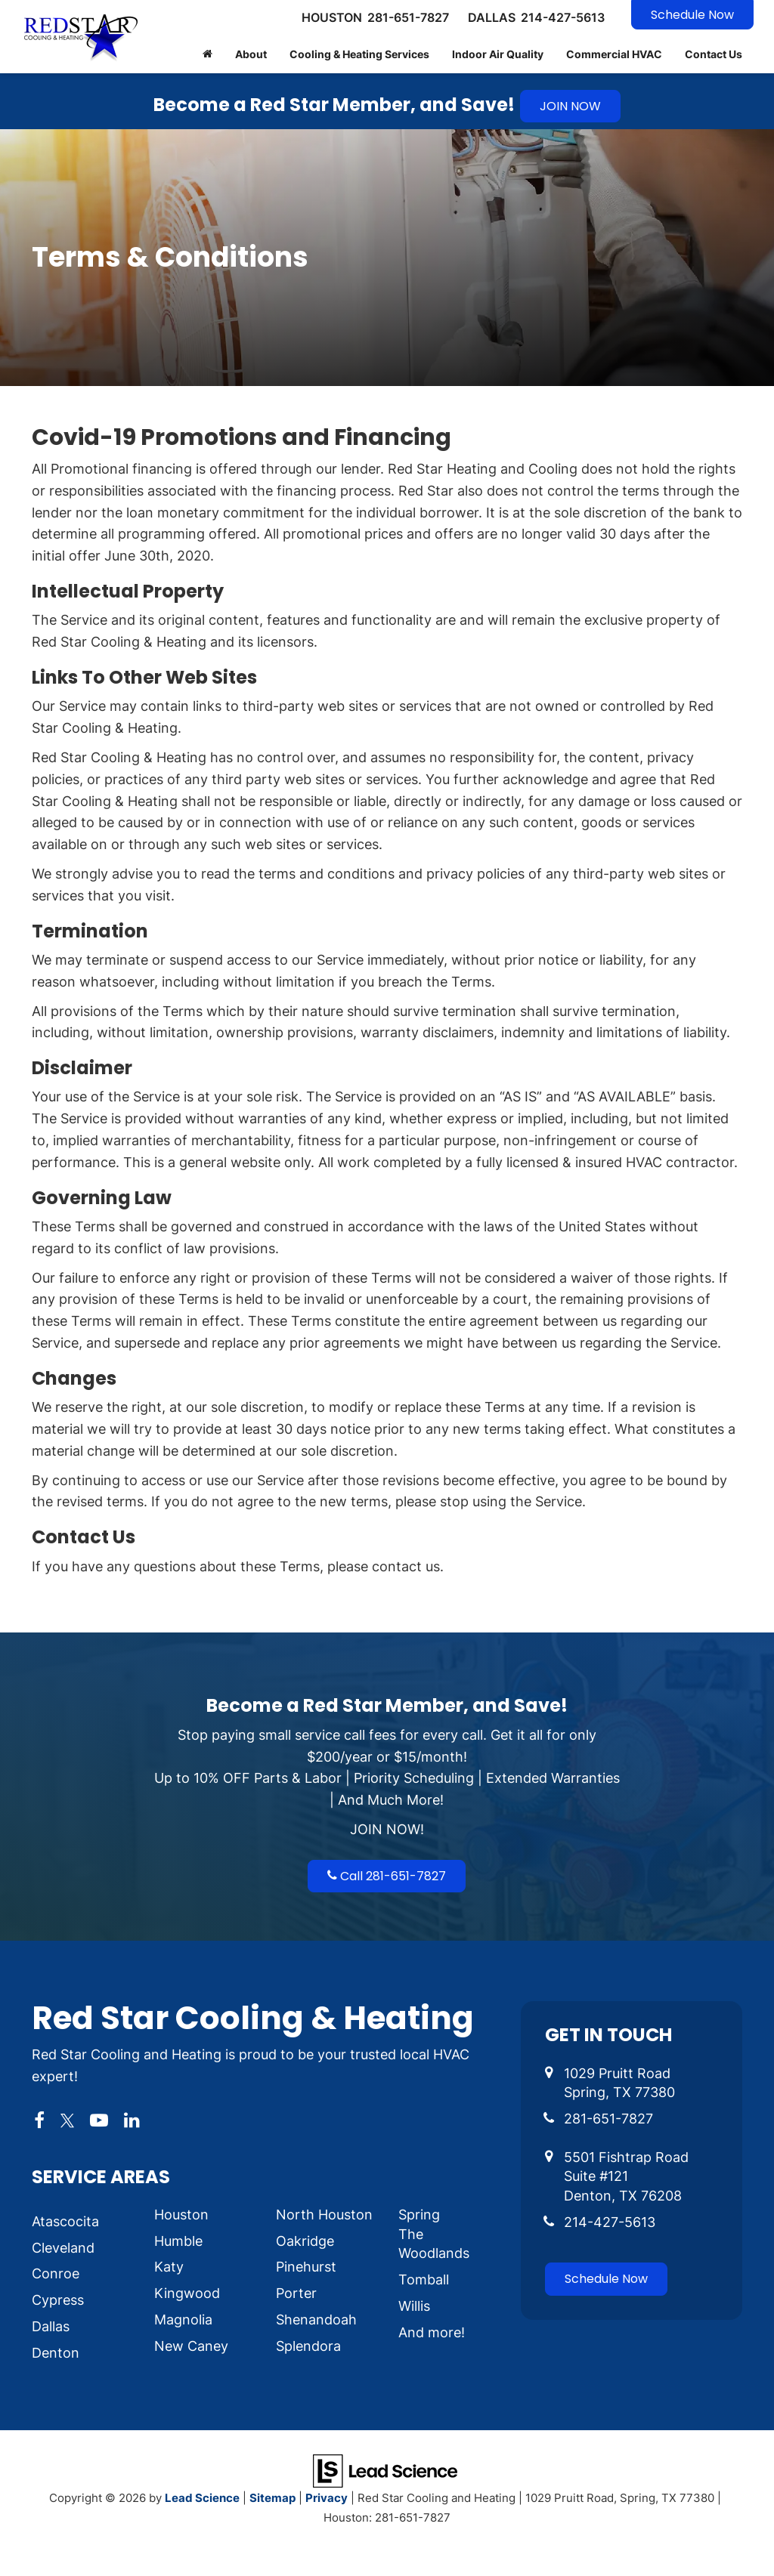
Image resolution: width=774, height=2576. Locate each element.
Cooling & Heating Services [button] (359, 54)
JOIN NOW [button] (570, 106)
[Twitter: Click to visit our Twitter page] (67, 2120)
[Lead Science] (385, 2469)
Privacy (326, 2497)
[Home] (207, 54)
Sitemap (272, 2497)
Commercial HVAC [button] (614, 54)
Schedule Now (692, 14)
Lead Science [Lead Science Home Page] (202, 2497)
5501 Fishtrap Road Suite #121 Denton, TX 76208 (626, 2176)
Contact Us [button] (713, 54)
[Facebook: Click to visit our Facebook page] (39, 2120)
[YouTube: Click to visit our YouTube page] (99, 2120)
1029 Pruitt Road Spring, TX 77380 (619, 2082)
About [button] (251, 54)
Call (386, 1876)
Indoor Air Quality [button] (497, 54)
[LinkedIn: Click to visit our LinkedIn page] (132, 2120)
